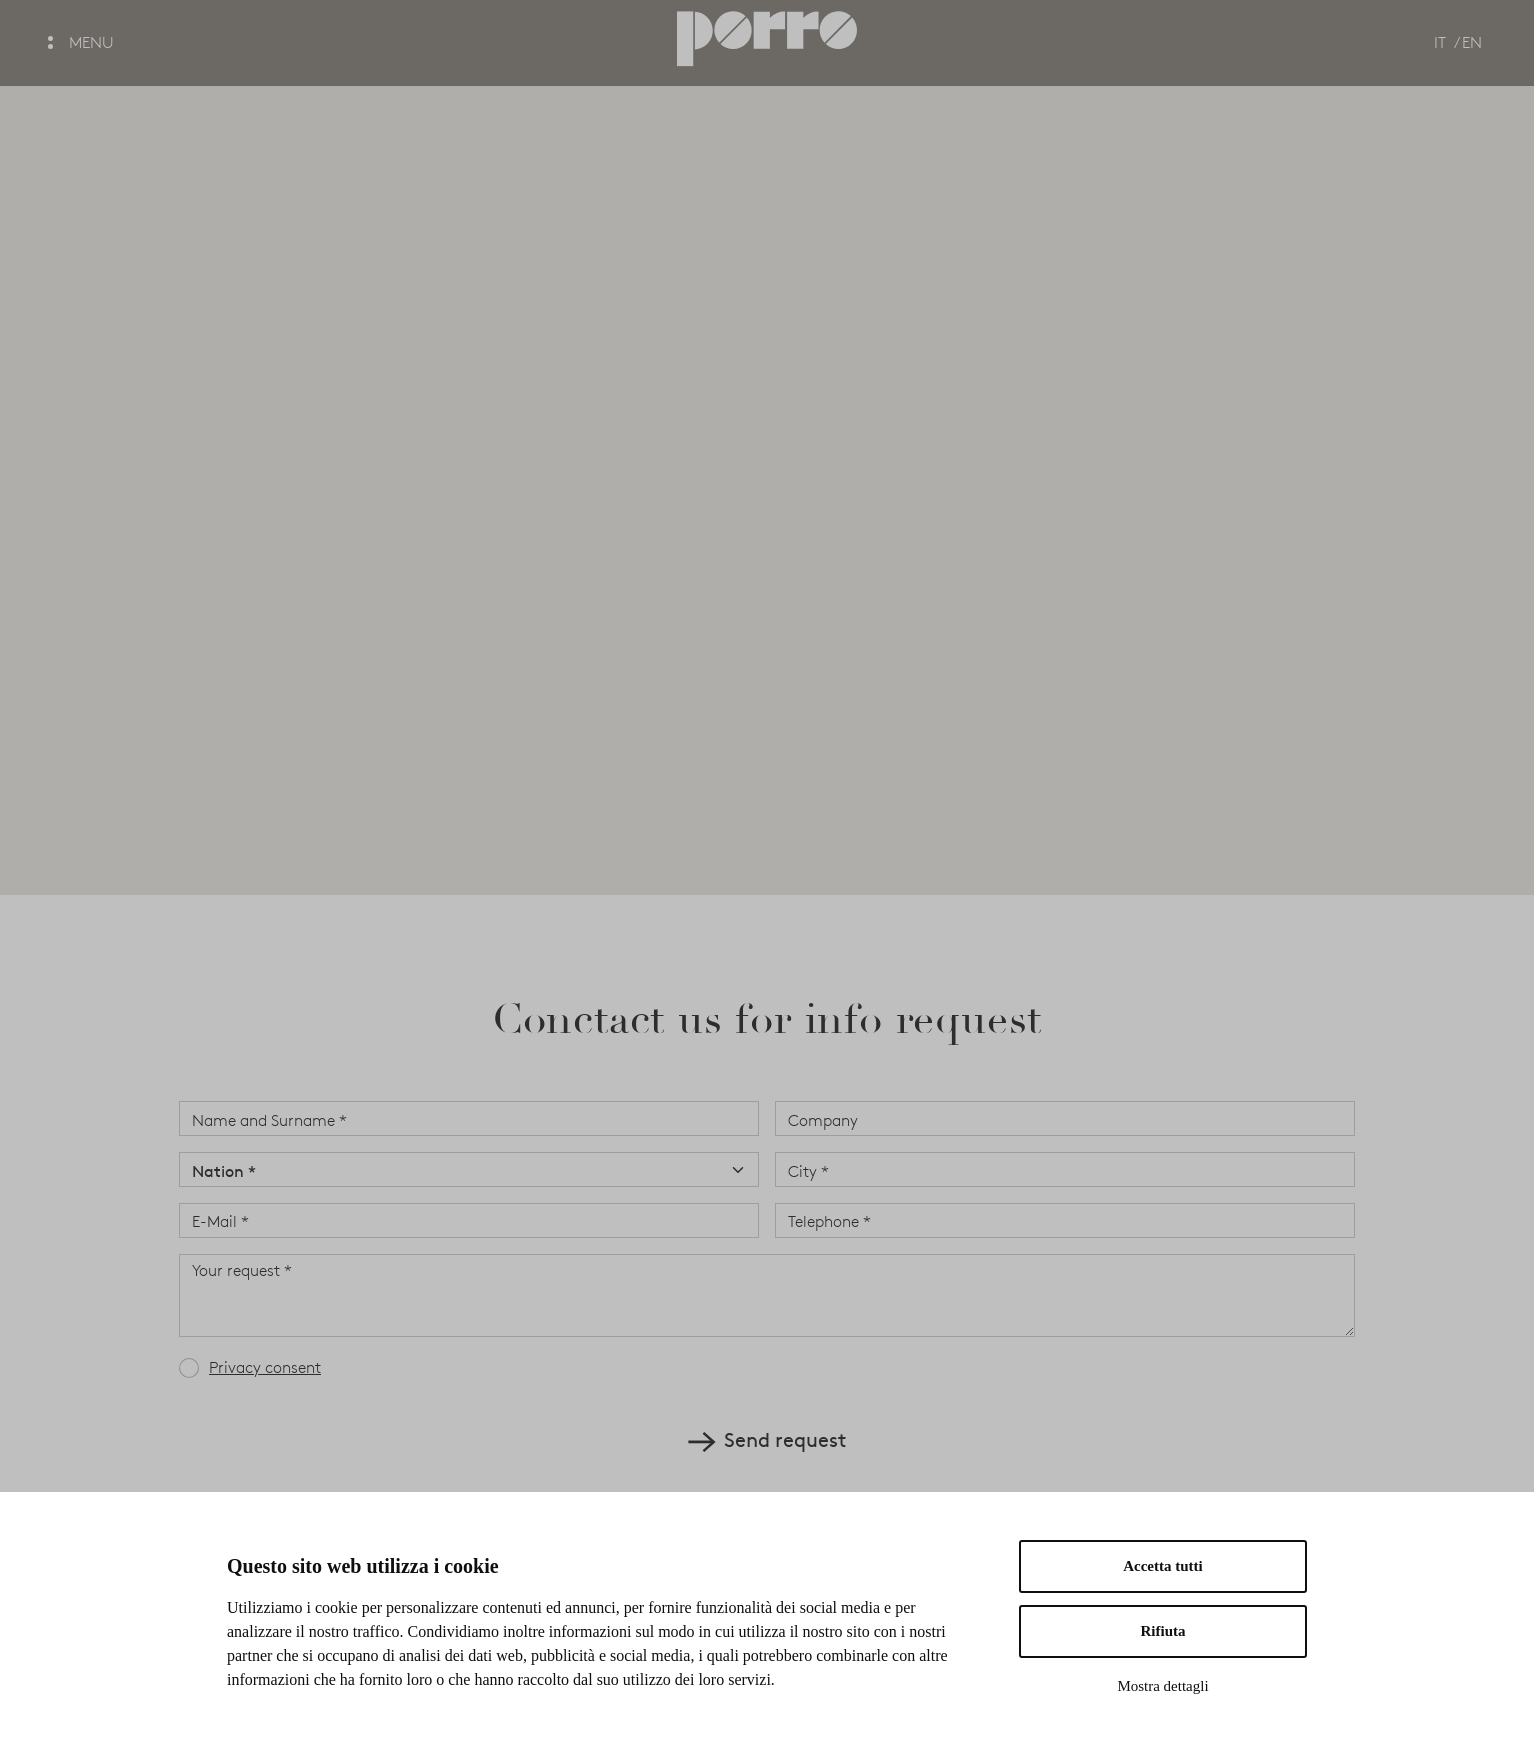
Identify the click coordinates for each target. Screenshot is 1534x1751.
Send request (766, 1439)
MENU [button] (81, 42)
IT (1440, 42)
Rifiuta (1163, 1631)
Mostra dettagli (1162, 1686)
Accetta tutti (1163, 1566)
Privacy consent (265, 1367)
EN (1472, 42)
